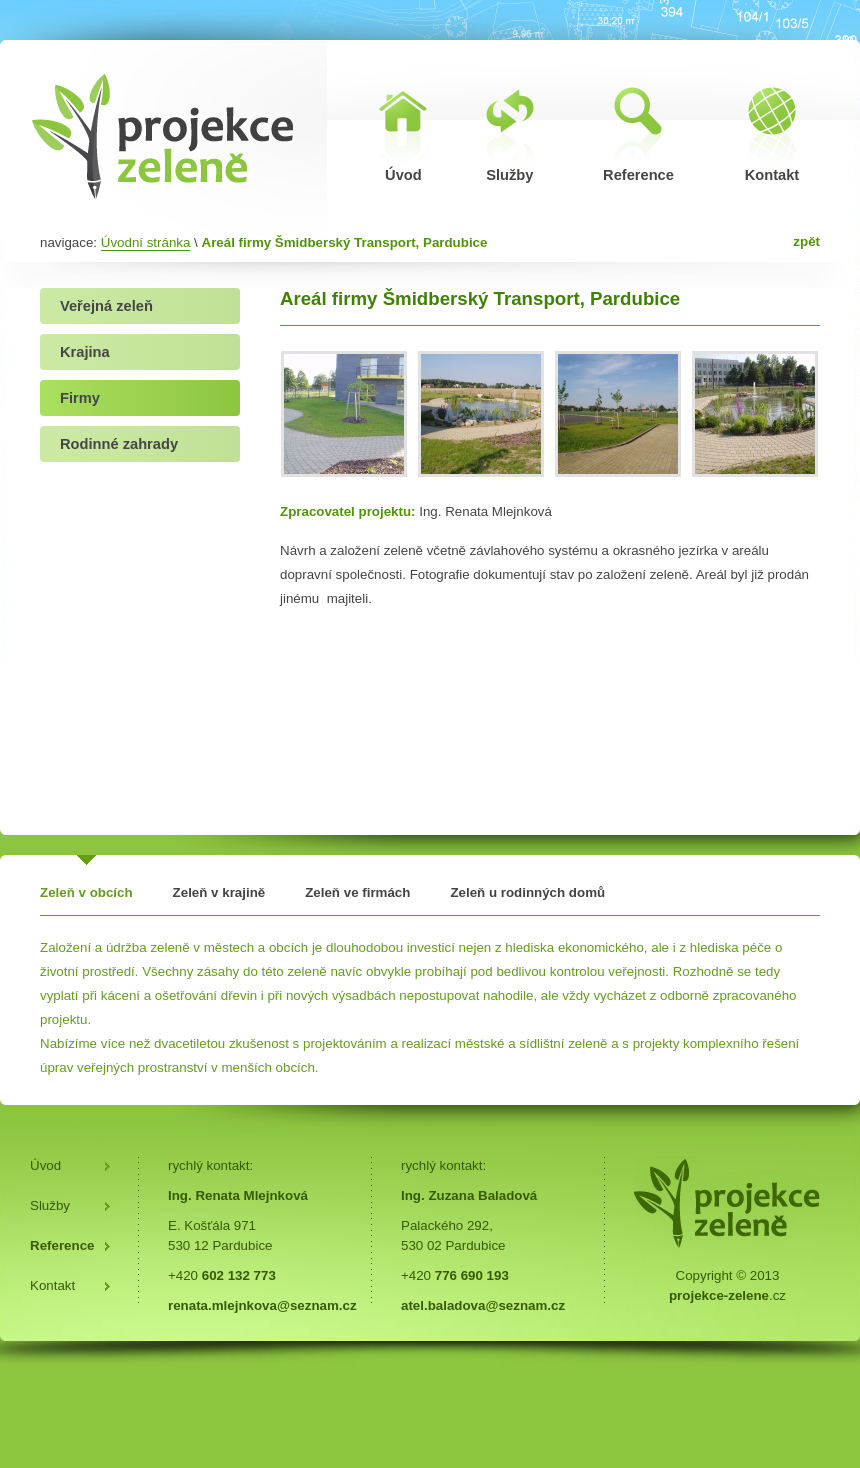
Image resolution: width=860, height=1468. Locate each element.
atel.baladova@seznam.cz (483, 1305)
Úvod (45, 1165)
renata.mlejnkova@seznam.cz (262, 1305)
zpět (806, 241)
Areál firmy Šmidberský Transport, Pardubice (345, 242)
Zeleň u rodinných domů (527, 892)
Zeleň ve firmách (357, 892)
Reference (62, 1245)
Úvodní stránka (146, 242)
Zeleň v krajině (219, 892)
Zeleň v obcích (86, 892)
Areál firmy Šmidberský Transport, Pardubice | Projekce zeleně (163, 135)
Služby (50, 1205)
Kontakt (52, 1285)
